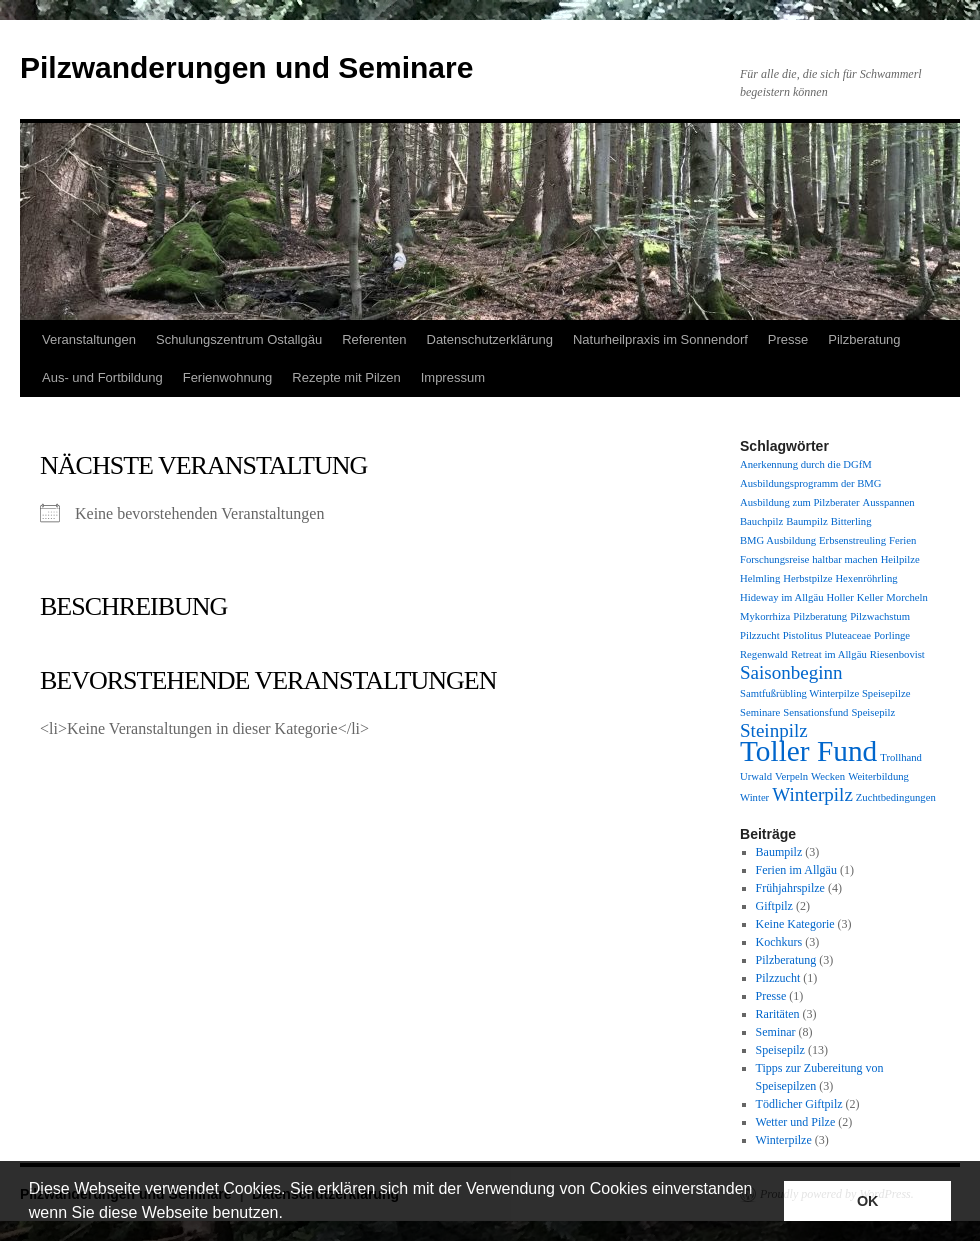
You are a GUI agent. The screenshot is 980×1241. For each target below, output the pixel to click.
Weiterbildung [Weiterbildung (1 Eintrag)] (878, 776)
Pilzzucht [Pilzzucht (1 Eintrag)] (760, 635)
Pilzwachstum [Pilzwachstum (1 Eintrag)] (880, 616)
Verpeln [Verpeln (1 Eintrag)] (791, 776)
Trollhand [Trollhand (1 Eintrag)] (901, 757)
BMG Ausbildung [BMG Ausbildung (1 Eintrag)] (778, 540)
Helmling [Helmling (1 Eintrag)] (760, 578)
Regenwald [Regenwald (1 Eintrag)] (764, 654)
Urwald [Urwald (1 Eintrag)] (756, 776)
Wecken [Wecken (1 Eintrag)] (828, 776)
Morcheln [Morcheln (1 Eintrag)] (906, 597)
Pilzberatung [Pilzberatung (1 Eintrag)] (820, 616)
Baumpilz (779, 852)
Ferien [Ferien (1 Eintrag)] (902, 540)
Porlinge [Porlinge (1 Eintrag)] (892, 635)
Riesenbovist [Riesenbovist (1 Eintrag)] (897, 654)
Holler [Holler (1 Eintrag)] (839, 597)
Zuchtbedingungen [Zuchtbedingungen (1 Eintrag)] (896, 797)
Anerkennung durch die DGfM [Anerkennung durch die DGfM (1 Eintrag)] (806, 464)
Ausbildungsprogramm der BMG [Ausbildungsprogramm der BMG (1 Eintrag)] (810, 483)
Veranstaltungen (89, 339)
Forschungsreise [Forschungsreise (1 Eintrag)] (774, 559)
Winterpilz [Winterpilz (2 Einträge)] (812, 794)
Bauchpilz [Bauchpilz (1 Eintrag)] (761, 521)
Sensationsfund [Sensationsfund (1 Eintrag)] (815, 712)
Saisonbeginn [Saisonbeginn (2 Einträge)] (791, 672)
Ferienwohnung (228, 377)
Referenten (374, 339)
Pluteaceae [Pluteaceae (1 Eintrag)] (848, 635)
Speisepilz (780, 1050)
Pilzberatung (864, 339)
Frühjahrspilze (790, 888)
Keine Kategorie (795, 924)
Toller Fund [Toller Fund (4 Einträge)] (808, 751)
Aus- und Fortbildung (102, 377)
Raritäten (778, 1014)
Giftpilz (774, 906)
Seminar (776, 1032)
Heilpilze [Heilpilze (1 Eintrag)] (900, 559)
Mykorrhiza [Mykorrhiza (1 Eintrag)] (765, 616)
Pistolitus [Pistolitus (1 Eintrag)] (803, 635)
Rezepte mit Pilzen (346, 377)
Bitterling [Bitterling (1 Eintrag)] (851, 521)
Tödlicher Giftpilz (799, 1104)
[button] (290, 1215)
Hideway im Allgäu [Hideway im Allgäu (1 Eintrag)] (781, 597)
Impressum (453, 377)
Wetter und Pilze (796, 1122)
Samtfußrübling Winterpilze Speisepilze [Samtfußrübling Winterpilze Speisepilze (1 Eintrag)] (825, 693)
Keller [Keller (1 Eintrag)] (870, 597)
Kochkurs (779, 942)
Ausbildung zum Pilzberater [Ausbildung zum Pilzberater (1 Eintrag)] (800, 502)
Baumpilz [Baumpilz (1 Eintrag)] (806, 521)
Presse (788, 339)
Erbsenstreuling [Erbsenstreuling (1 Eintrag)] (852, 540)
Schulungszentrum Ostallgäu (239, 339)
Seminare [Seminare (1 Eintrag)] (760, 712)
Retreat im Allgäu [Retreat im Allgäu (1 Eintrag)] (829, 654)
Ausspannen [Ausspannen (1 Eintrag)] (889, 502)
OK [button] (868, 1201)
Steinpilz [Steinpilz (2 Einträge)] (774, 730)
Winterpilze (784, 1140)
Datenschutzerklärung (490, 339)
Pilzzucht (778, 978)
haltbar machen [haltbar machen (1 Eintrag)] (844, 559)
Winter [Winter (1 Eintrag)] (754, 797)
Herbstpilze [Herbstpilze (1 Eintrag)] (807, 578)
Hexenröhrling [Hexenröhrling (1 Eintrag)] (866, 578)
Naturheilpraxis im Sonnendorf (660, 339)
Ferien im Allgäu (796, 870)
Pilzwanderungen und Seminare (246, 67)
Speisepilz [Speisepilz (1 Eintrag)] (873, 712)
